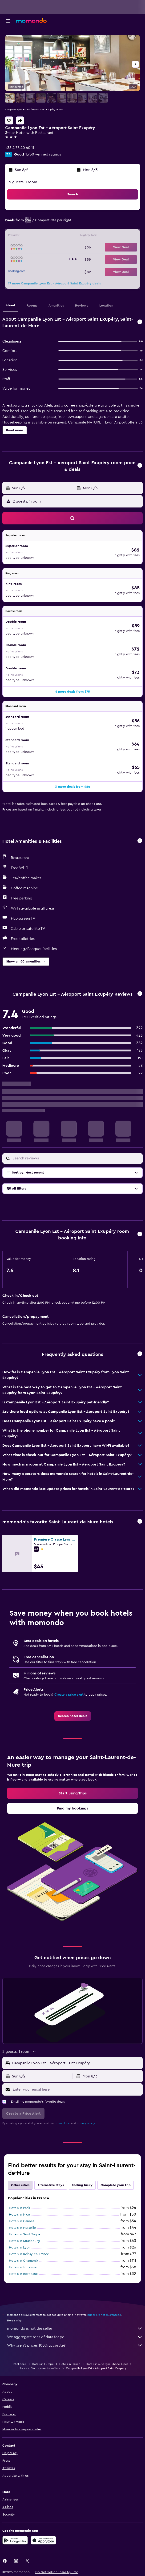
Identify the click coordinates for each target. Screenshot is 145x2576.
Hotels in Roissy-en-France (29, 2254)
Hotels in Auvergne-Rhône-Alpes (107, 2364)
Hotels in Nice (19, 2214)
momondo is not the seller (75, 2328)
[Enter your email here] (76, 2089)
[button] (8, 21)
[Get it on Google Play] (15, 2540)
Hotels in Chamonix (23, 2260)
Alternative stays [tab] (50, 2185)
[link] (72, 1716)
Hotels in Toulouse (22, 2267)
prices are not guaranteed (104, 2314)
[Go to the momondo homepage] (31, 20)
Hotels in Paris (19, 2208)
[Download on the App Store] (43, 2540)
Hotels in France (69, 2364)
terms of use (62, 2123)
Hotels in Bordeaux (23, 2274)
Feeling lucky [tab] (82, 2185)
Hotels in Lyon (20, 2247)
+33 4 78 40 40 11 (19, 148)
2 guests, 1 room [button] (23, 182)
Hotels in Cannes (21, 2221)
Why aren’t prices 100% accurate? (75, 2345)
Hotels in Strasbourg (24, 2241)
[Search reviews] (76, 1158)
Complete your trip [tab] (116, 2185)
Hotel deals (19, 2364)
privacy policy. (86, 2123)
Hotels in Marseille (22, 2227)
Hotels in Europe (43, 2364)
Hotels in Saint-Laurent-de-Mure (39, 2368)
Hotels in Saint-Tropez (25, 2234)
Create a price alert (68, 1694)
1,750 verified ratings (43, 154)
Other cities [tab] (20, 2185)
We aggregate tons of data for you (75, 2337)
